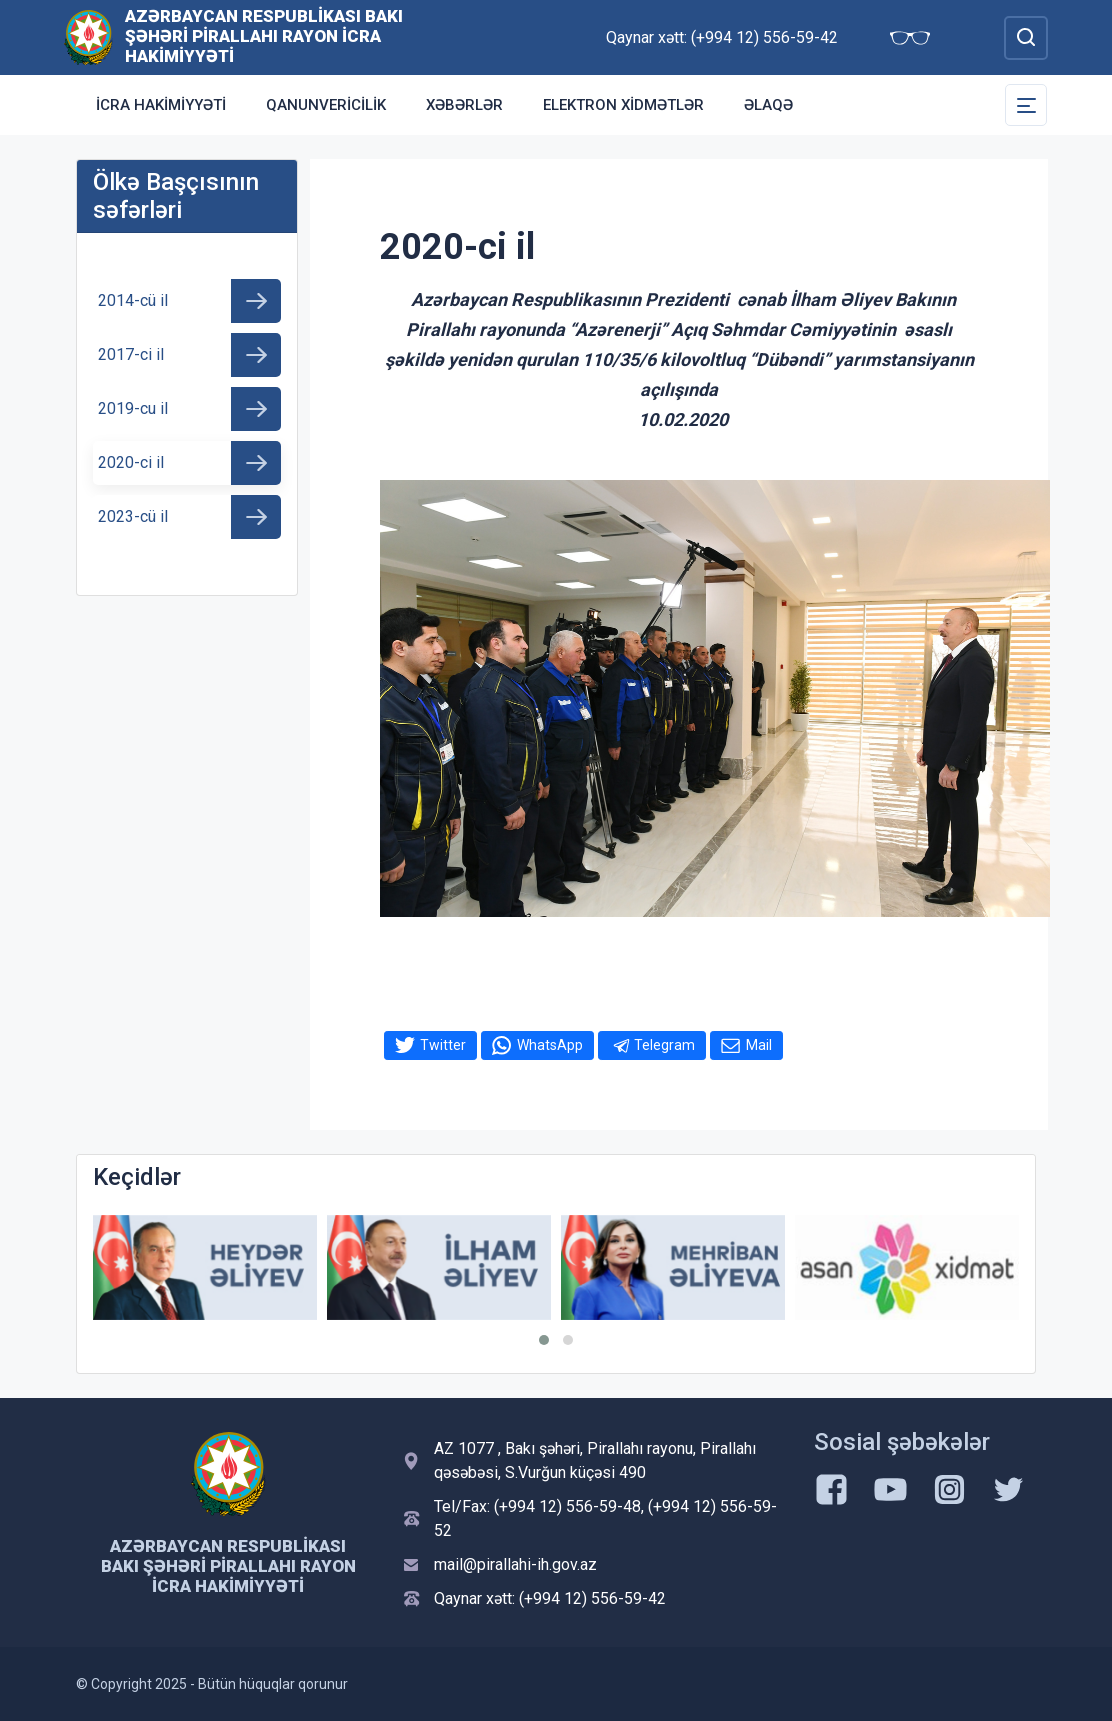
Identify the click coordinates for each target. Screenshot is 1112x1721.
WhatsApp (550, 1045)
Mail (759, 1045)
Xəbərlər (464, 105)
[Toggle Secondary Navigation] (1026, 105)
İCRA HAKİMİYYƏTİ (161, 105)
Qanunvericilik (326, 105)
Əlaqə (768, 105)
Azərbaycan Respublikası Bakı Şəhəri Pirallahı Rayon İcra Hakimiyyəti (264, 36)
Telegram (664, 1045)
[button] (544, 1340)
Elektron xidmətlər (623, 105)
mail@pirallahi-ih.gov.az (515, 1564)
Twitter (443, 1045)
